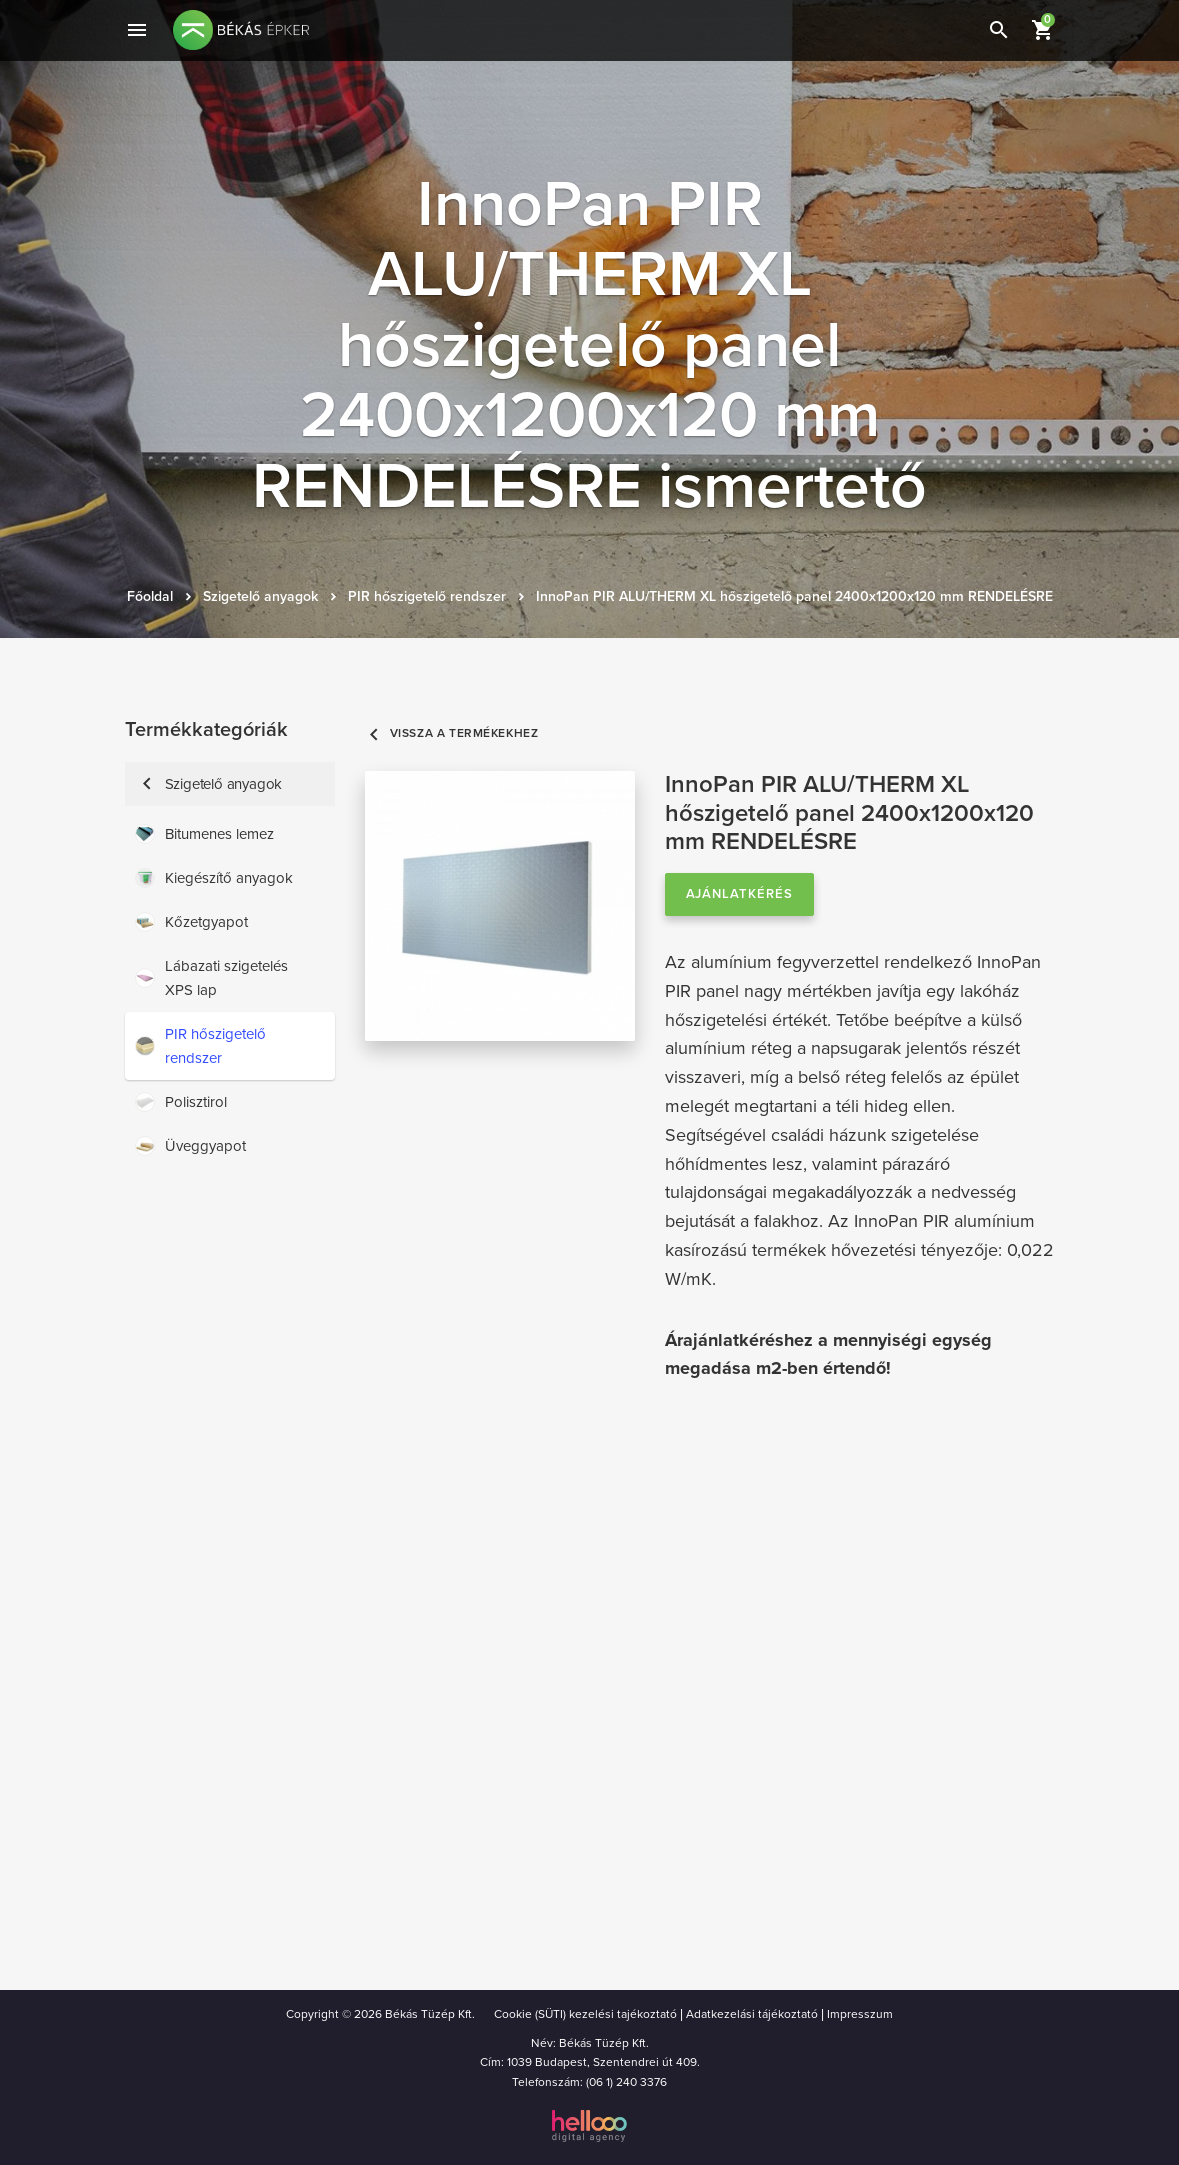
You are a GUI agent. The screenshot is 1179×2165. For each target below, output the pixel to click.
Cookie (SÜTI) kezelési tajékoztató (585, 2014)
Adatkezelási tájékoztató (752, 2014)
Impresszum (860, 2014)
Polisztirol (181, 1102)
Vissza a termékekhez (452, 733)
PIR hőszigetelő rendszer (427, 596)
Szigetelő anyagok (260, 596)
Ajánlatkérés (740, 894)
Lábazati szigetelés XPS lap (211, 978)
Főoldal (150, 596)
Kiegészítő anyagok (214, 878)
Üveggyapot (190, 1146)
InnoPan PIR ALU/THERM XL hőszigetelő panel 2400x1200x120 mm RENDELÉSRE (794, 596)
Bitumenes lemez (204, 834)
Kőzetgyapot (191, 922)
